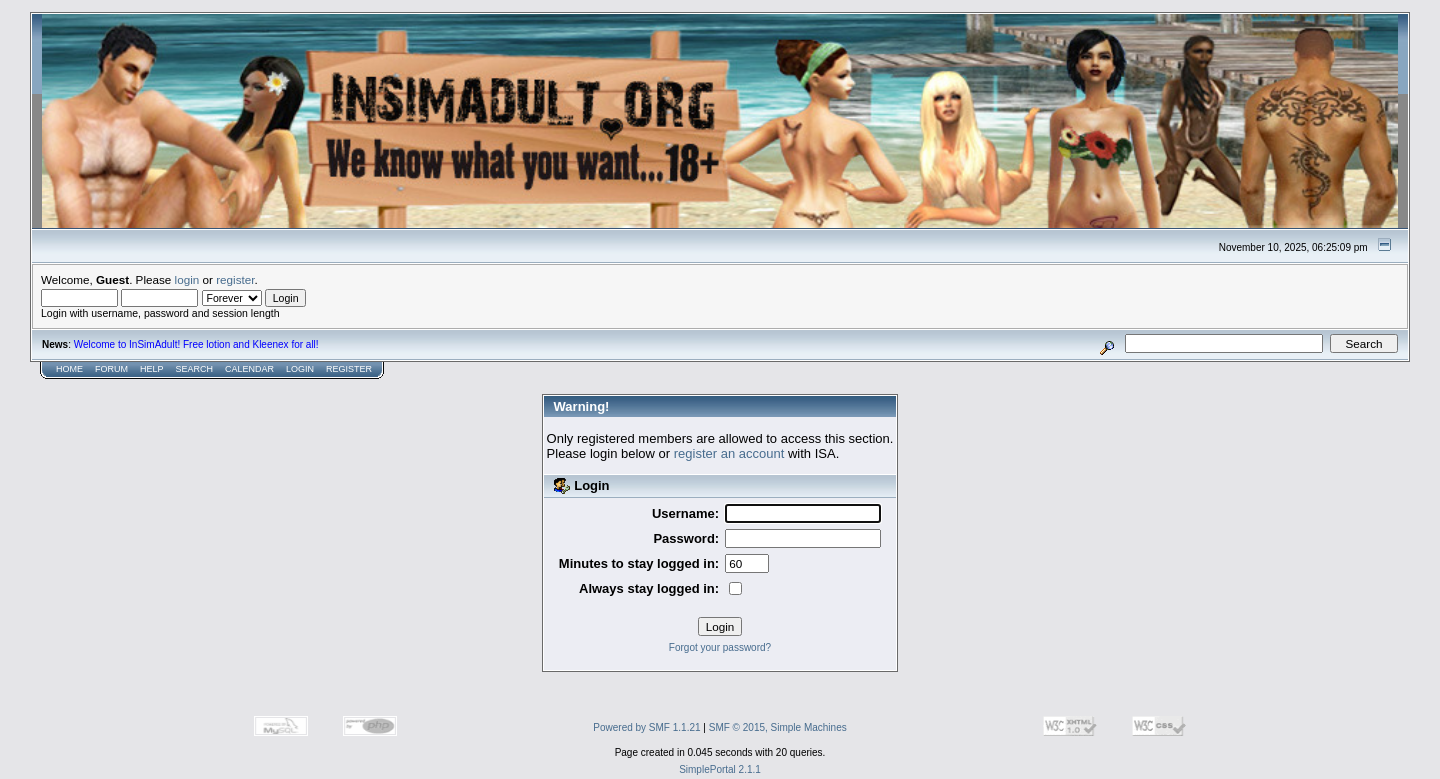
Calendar (249, 369)
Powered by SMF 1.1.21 (646, 727)
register (235, 279)
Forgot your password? (720, 647)
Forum (111, 369)
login (187, 279)
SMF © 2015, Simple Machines (778, 727)
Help (152, 369)
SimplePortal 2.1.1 (720, 769)
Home (69, 369)
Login (300, 369)
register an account (729, 453)
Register (349, 369)
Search (195, 369)
